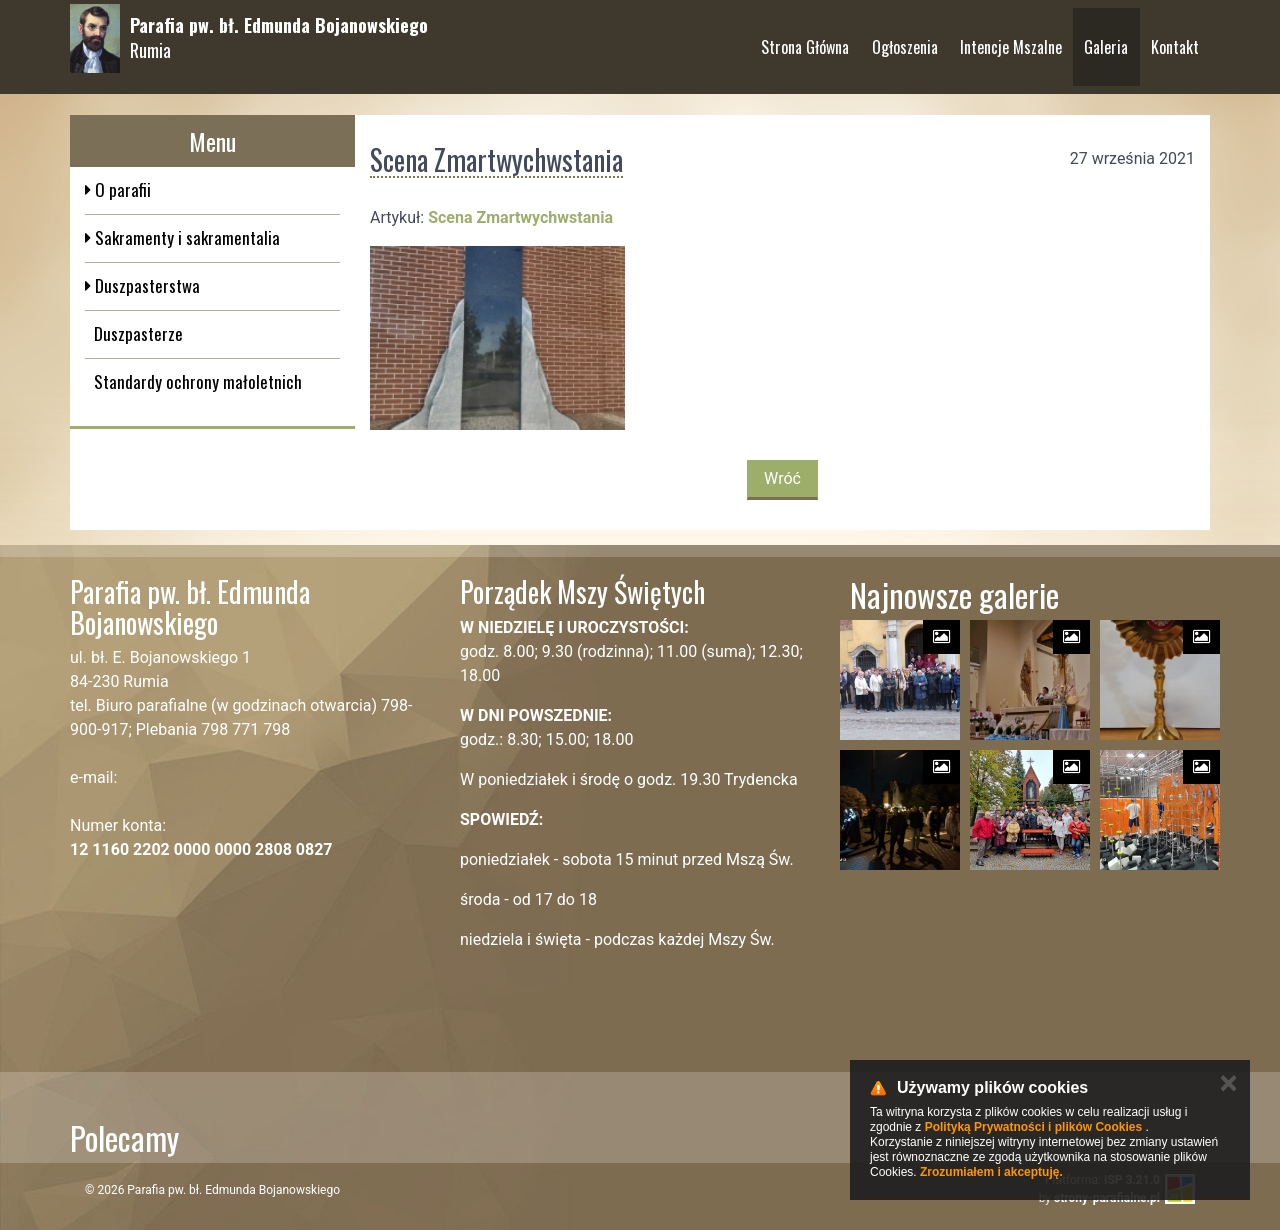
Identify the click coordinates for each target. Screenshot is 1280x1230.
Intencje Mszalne (1011, 39)
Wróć (782, 478)
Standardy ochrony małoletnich (198, 381)
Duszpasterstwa (145, 285)
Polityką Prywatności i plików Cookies (1033, 1127)
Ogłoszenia (905, 39)
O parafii (121, 189)
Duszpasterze (138, 333)
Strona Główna (805, 39)
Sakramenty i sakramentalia (185, 237)
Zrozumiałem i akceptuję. (991, 1172)
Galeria (1106, 39)
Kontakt (1175, 39)
